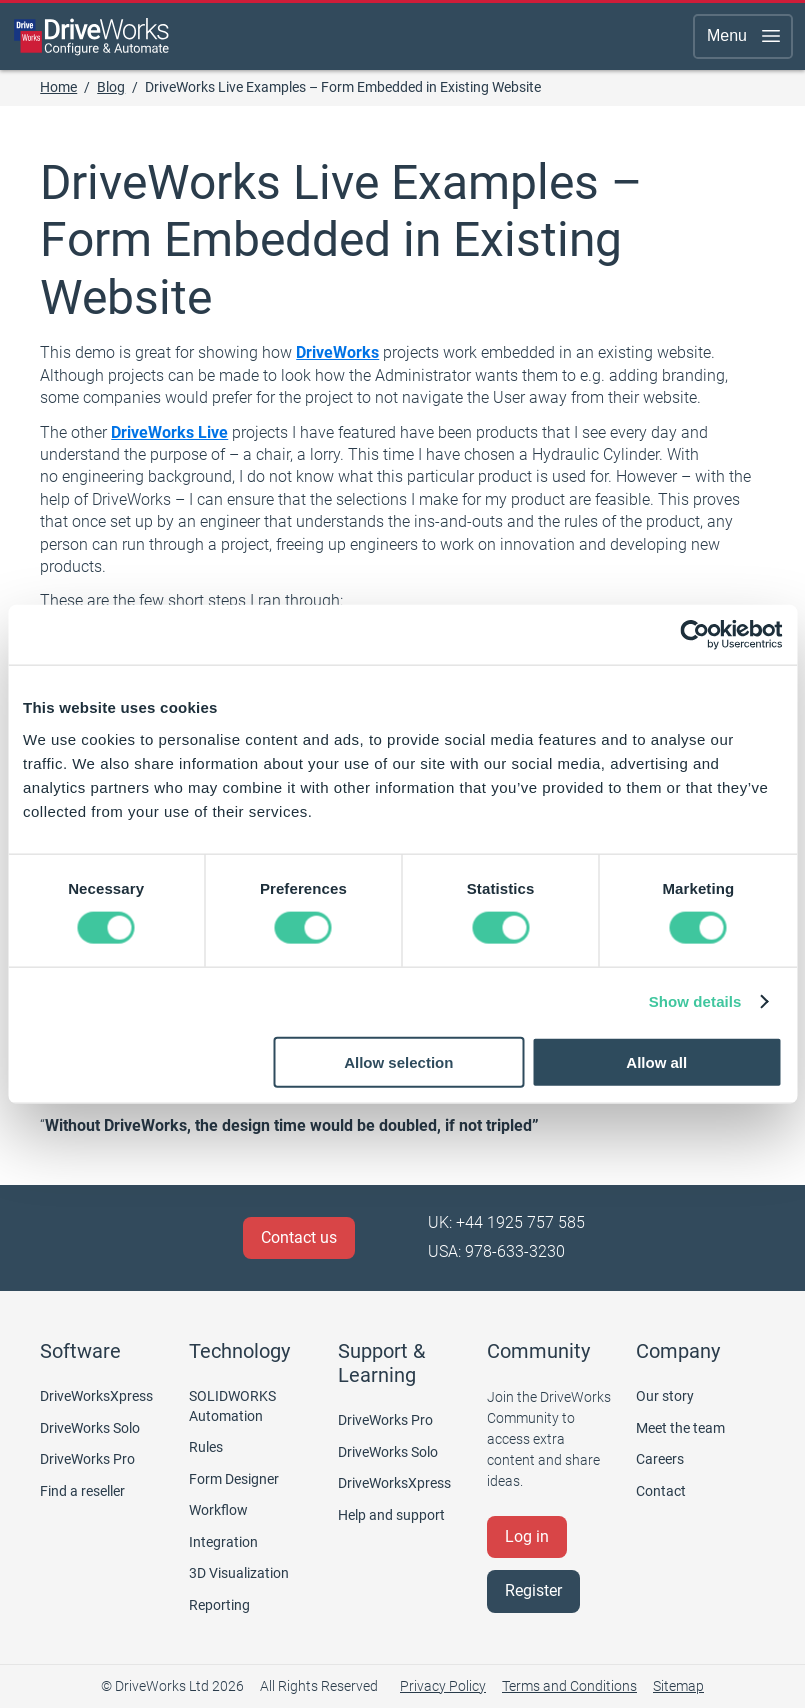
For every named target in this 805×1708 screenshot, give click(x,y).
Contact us (299, 1237)
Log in (527, 1536)
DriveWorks (337, 352)
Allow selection (398, 1061)
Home (58, 87)
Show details (695, 1001)
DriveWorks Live (169, 432)
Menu (745, 36)
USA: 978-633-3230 (496, 1251)
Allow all (656, 1061)
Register (533, 1590)
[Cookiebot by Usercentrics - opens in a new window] (694, 635)
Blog (111, 87)
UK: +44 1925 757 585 (506, 1222)
